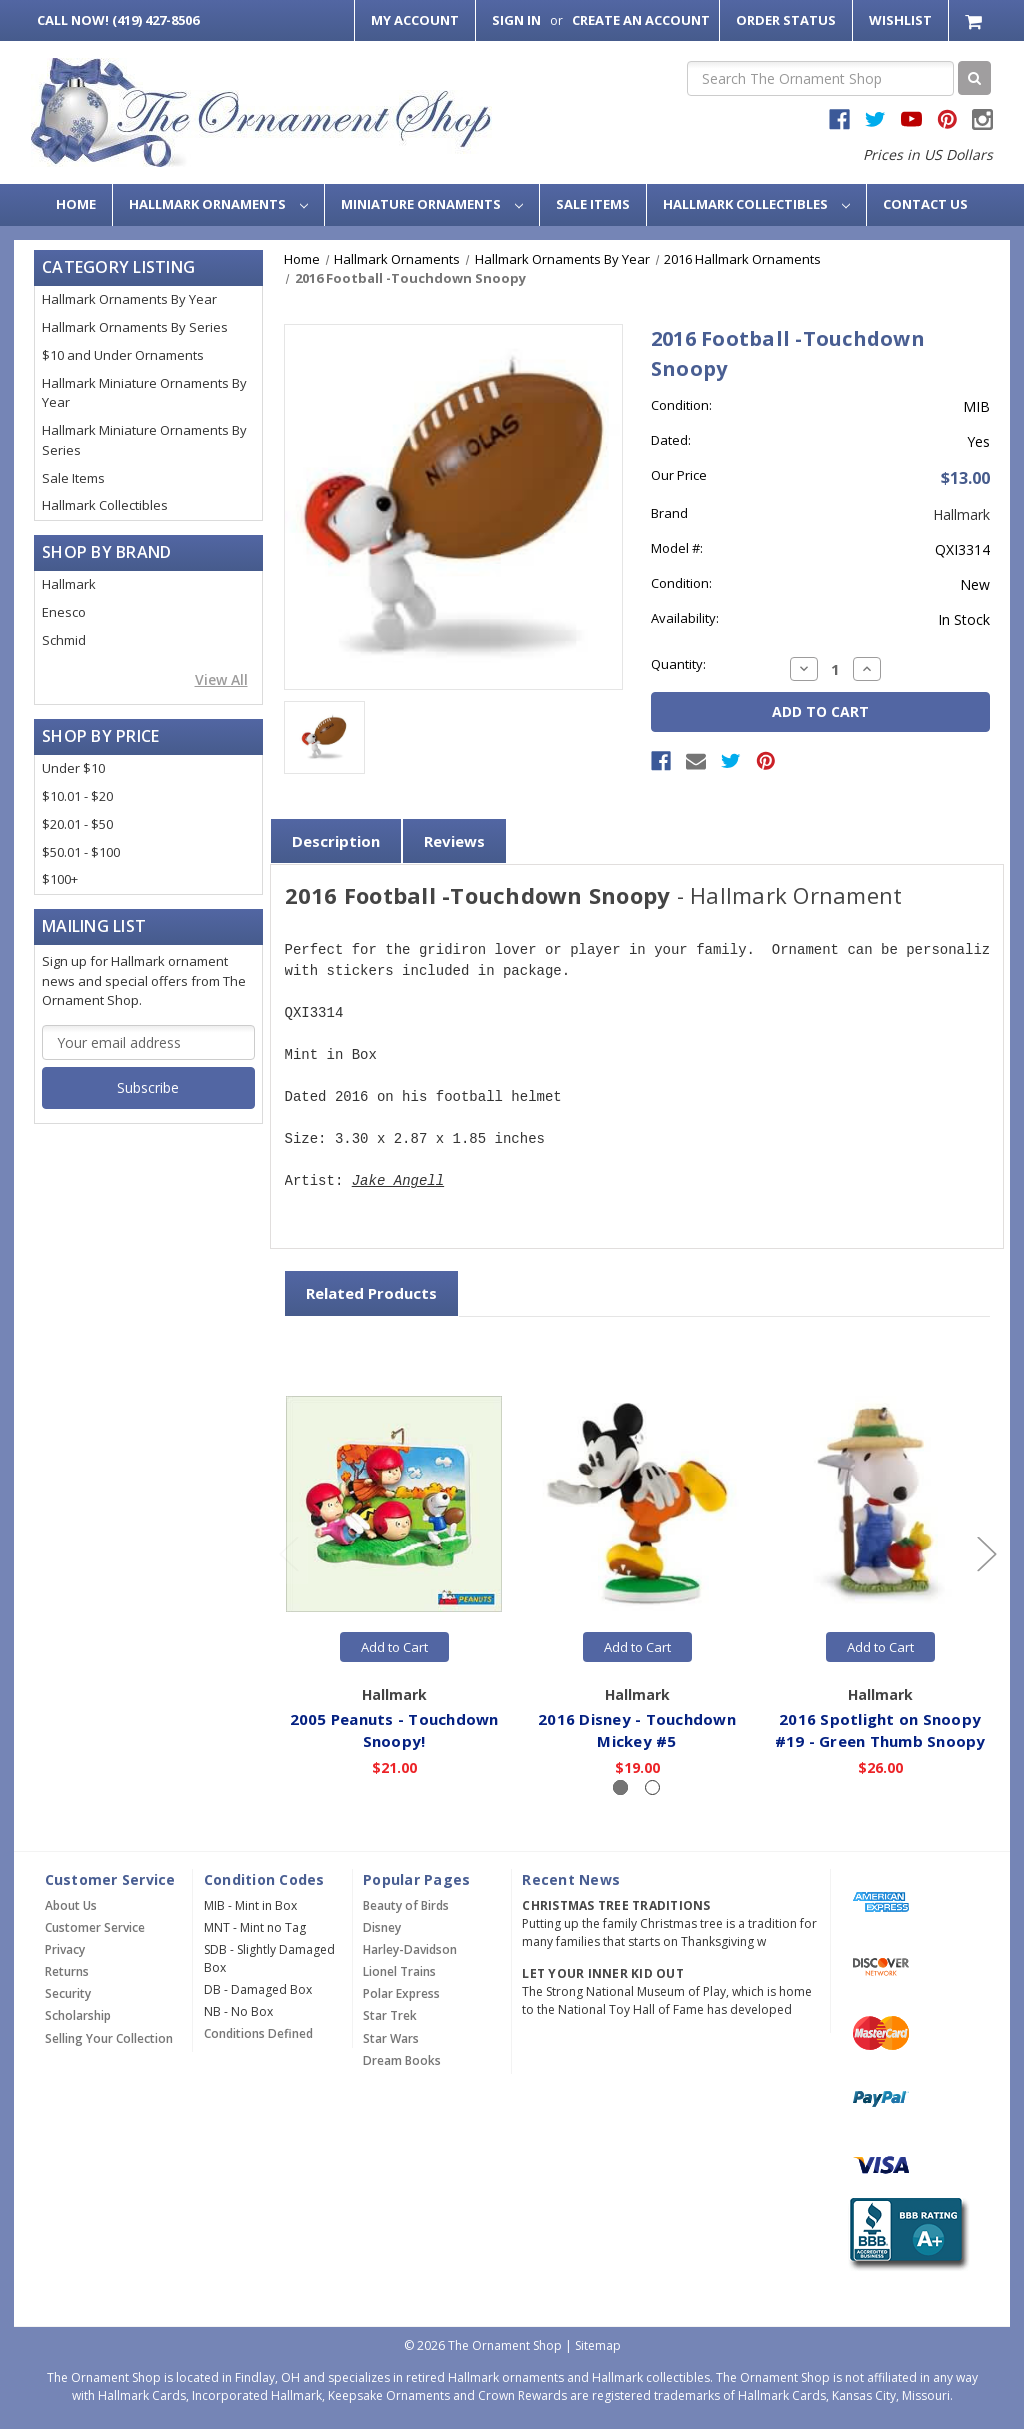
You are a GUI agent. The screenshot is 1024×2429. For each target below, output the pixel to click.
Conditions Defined (258, 2033)
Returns (67, 1971)
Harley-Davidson (410, 1949)
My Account (415, 20)
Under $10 (73, 768)
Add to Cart (394, 1647)
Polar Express (401, 1993)
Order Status (786, 20)
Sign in (516, 20)
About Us (71, 1905)
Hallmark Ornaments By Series (135, 327)
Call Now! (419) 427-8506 (118, 20)
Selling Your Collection (109, 2038)
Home (76, 204)
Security (68, 1993)
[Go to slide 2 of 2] (288, 1553)
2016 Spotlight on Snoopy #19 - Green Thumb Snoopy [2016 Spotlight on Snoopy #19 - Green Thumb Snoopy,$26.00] (880, 1730)
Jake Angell (398, 1181)
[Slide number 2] (652, 1787)
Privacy (65, 1949)
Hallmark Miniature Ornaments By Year (144, 393)
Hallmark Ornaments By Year (129, 299)
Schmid (64, 640)
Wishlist (900, 20)
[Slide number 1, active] (620, 1787)
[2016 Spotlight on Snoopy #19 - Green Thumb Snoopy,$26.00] (881, 1504)
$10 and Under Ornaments (123, 355)
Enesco (64, 612)
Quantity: (678, 664)
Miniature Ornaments (432, 204)
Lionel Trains (399, 1971)
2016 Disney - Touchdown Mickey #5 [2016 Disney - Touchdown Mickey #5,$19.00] (638, 1730)
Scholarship (78, 2015)
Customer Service (95, 1927)
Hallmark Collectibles (756, 204)
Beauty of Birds (406, 1905)
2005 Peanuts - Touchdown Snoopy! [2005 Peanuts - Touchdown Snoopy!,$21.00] (394, 1730)
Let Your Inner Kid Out (603, 1973)
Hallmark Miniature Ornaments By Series (144, 440)
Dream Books (402, 2060)
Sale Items (593, 204)
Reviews (454, 841)
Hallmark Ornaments (218, 204)
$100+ (60, 879)
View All (221, 679)
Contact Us (925, 204)
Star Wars (391, 2038)
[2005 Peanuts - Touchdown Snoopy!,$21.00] (395, 1504)
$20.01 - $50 (77, 824)
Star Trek (390, 2015)
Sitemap (598, 2345)
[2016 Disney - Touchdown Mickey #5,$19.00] (638, 1504)
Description (336, 841)
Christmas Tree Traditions (616, 1905)
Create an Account (641, 20)
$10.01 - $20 (77, 796)
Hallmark (69, 584)
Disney (382, 1927)
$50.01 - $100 (81, 852)
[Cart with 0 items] (975, 20)
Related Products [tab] (371, 1293)
